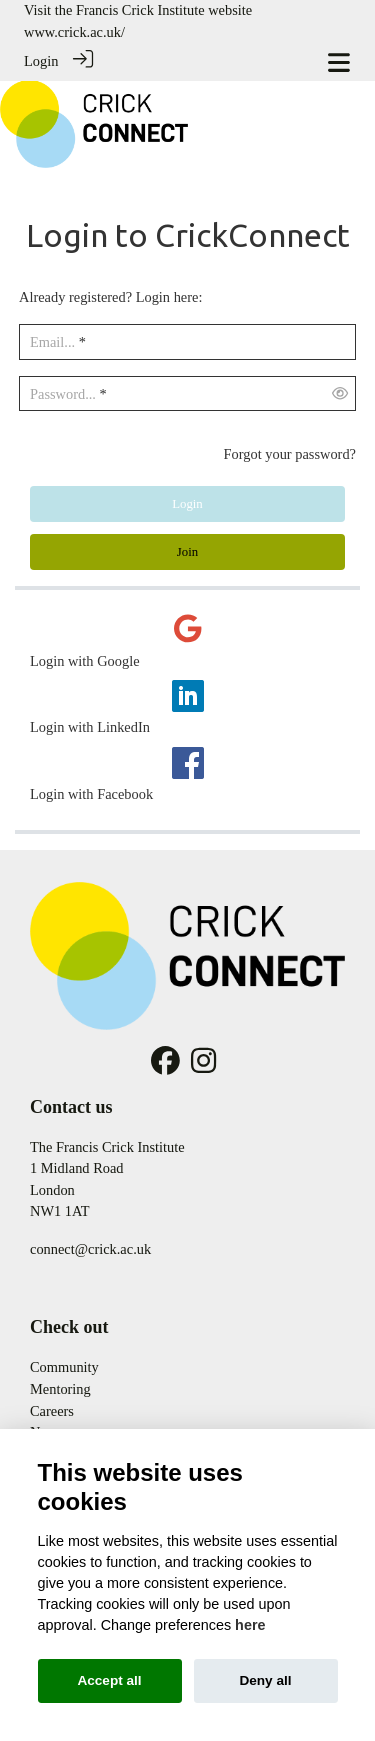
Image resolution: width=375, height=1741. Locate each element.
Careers (52, 1409)
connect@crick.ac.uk (90, 1248)
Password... (63, 393)
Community (64, 1366)
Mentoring (60, 1388)
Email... (52, 341)
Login (41, 61)
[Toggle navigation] (339, 62)
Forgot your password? (290, 453)
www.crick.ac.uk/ (74, 32)
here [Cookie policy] (250, 1625)
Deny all (265, 1680)
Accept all (109, 1680)
